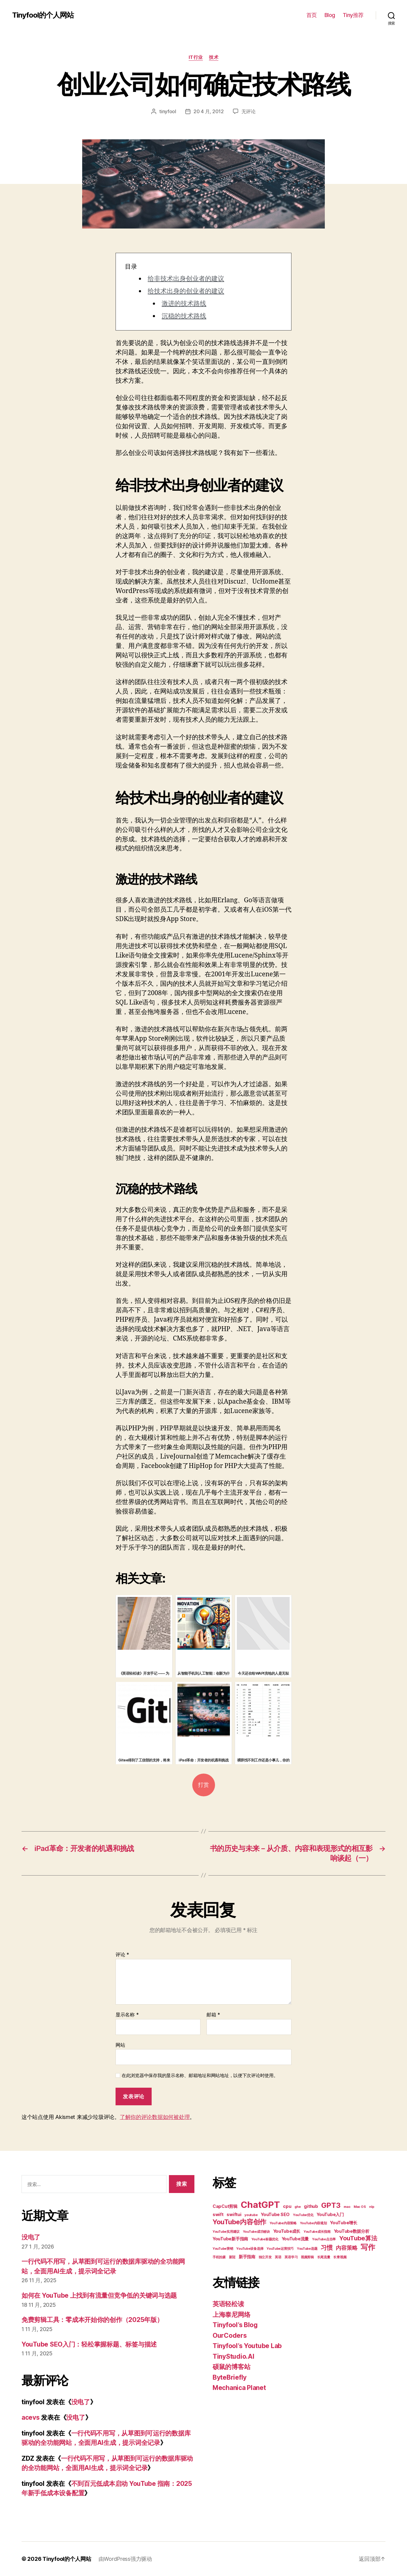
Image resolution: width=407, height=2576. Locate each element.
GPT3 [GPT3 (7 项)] (330, 2205)
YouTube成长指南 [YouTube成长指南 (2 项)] (317, 2232)
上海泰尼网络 (231, 2314)
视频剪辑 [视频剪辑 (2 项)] (307, 2257)
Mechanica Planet (239, 2387)
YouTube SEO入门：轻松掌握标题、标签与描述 (89, 2344)
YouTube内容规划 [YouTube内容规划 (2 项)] (313, 2223)
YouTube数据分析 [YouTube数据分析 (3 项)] (351, 2231)
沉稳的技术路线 (184, 316)
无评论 (248, 111)
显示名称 (127, 2015)
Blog (330, 15)
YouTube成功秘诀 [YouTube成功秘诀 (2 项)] (256, 2232)
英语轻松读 (228, 2304)
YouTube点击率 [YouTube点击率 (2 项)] (324, 2239)
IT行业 (196, 57)
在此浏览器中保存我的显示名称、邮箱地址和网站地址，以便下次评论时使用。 (200, 2075)
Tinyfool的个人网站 (43, 15)
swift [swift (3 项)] (218, 2214)
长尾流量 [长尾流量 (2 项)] (323, 2257)
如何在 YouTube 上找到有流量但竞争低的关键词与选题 (99, 2295)
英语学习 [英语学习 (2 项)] (291, 2257)
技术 (213, 57)
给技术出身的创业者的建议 (186, 291)
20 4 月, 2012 (208, 111)
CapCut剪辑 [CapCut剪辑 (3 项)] (225, 2206)
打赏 (203, 1784)
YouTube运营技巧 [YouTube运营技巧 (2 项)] (280, 2249)
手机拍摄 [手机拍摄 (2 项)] (219, 2257)
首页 (311, 15)
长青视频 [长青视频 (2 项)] (339, 2257)
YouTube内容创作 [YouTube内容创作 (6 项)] (239, 2222)
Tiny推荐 (353, 15)
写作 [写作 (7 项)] (368, 2247)
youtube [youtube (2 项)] (250, 2215)
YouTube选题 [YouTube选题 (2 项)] (307, 2249)
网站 (120, 2045)
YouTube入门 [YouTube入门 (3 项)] (330, 2214)
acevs (31, 2417)
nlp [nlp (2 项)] (371, 2207)
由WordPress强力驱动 (125, 2559)
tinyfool (167, 111)
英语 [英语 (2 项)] (278, 2257)
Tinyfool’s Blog (235, 2325)
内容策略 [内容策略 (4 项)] (346, 2248)
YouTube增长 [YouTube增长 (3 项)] (343, 2222)
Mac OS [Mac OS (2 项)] (360, 2207)
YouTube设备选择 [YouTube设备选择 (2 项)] (249, 2249)
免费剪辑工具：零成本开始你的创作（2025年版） (92, 2319)
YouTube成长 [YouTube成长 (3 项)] (287, 2231)
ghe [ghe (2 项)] (297, 2207)
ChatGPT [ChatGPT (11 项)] (260, 2204)
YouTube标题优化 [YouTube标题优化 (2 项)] (264, 2239)
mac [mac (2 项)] (347, 2207)
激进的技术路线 (184, 304)
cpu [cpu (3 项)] (287, 2206)
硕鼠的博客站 (231, 2367)
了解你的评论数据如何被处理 (155, 2117)
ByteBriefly (230, 2377)
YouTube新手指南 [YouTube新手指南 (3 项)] (230, 2238)
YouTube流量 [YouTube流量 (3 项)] (295, 2238)
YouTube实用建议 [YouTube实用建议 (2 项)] (226, 2232)
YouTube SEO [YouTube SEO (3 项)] (275, 2214)
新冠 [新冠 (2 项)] (232, 2257)
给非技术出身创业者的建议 (186, 279)
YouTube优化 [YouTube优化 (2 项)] (303, 2215)
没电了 (31, 2237)
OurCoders (230, 2335)
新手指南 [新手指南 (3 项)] (247, 2256)
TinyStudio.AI (233, 2356)
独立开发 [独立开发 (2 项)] (265, 2257)
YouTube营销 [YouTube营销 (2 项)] (223, 2249)
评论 (122, 1954)
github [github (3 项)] (311, 2206)
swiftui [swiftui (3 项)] (234, 2214)
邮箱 (213, 2015)
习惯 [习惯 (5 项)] (326, 2247)
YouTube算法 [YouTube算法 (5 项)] (358, 2238)
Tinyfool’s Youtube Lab (247, 2346)
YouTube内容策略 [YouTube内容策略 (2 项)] (283, 2223)
